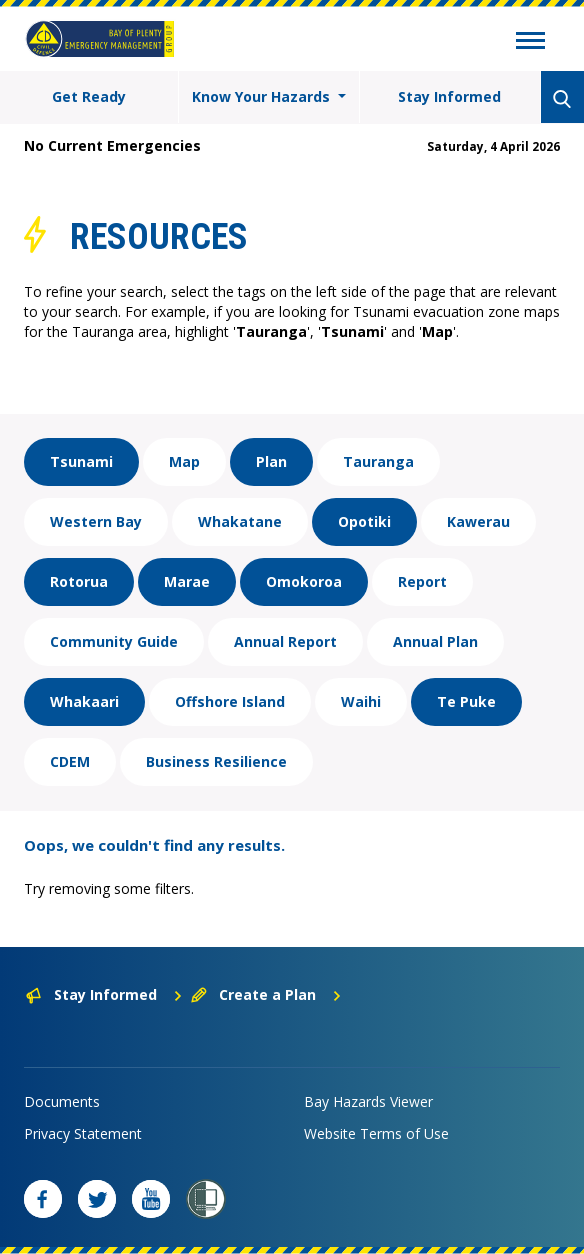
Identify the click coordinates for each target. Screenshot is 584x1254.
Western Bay (96, 521)
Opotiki (364, 521)
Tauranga (378, 461)
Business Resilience (216, 761)
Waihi (361, 701)
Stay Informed (449, 96)
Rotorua (79, 581)
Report (422, 581)
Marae (187, 581)
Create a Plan (266, 994)
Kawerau (478, 521)
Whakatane (240, 521)
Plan (271, 461)
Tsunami (81, 461)
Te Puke (466, 701)
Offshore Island (230, 701)
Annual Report (285, 641)
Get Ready (89, 96)
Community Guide (114, 641)
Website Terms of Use (376, 1133)
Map (184, 461)
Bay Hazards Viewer (368, 1101)
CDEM (70, 761)
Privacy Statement (83, 1133)
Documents (62, 1101)
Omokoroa (304, 581)
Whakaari (84, 701)
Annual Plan (435, 641)
